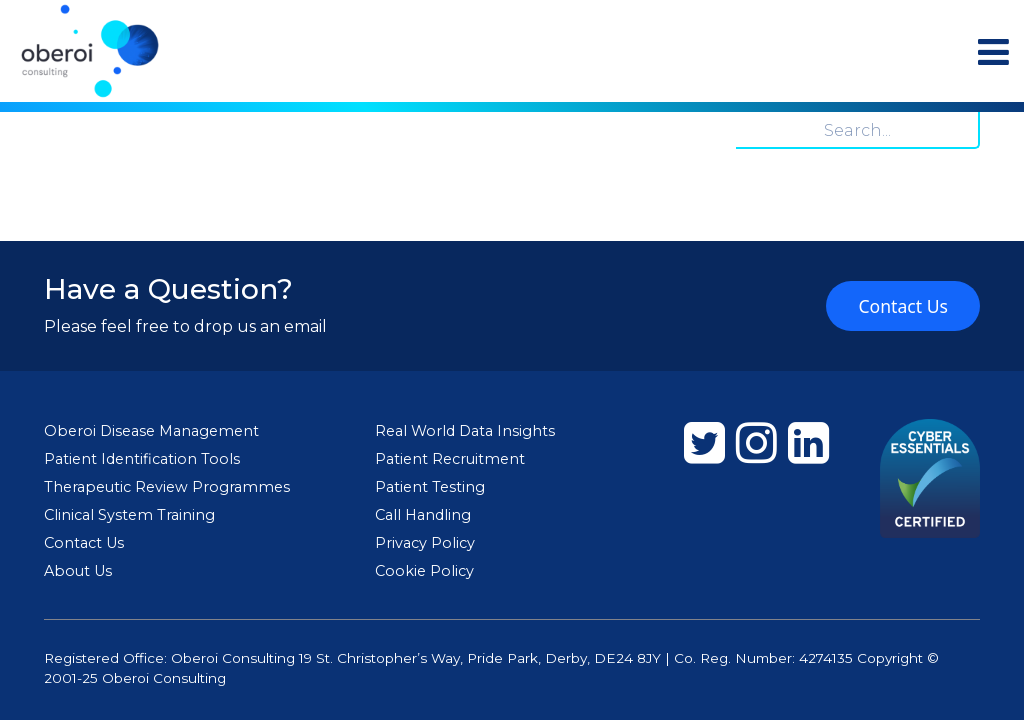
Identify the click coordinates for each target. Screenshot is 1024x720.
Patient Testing (430, 487)
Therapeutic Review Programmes (167, 487)
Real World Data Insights (465, 431)
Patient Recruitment (450, 459)
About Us (78, 571)
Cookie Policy (424, 571)
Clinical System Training (129, 515)
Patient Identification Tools (142, 459)
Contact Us (903, 306)
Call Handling (423, 515)
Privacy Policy (425, 543)
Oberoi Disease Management (151, 431)
